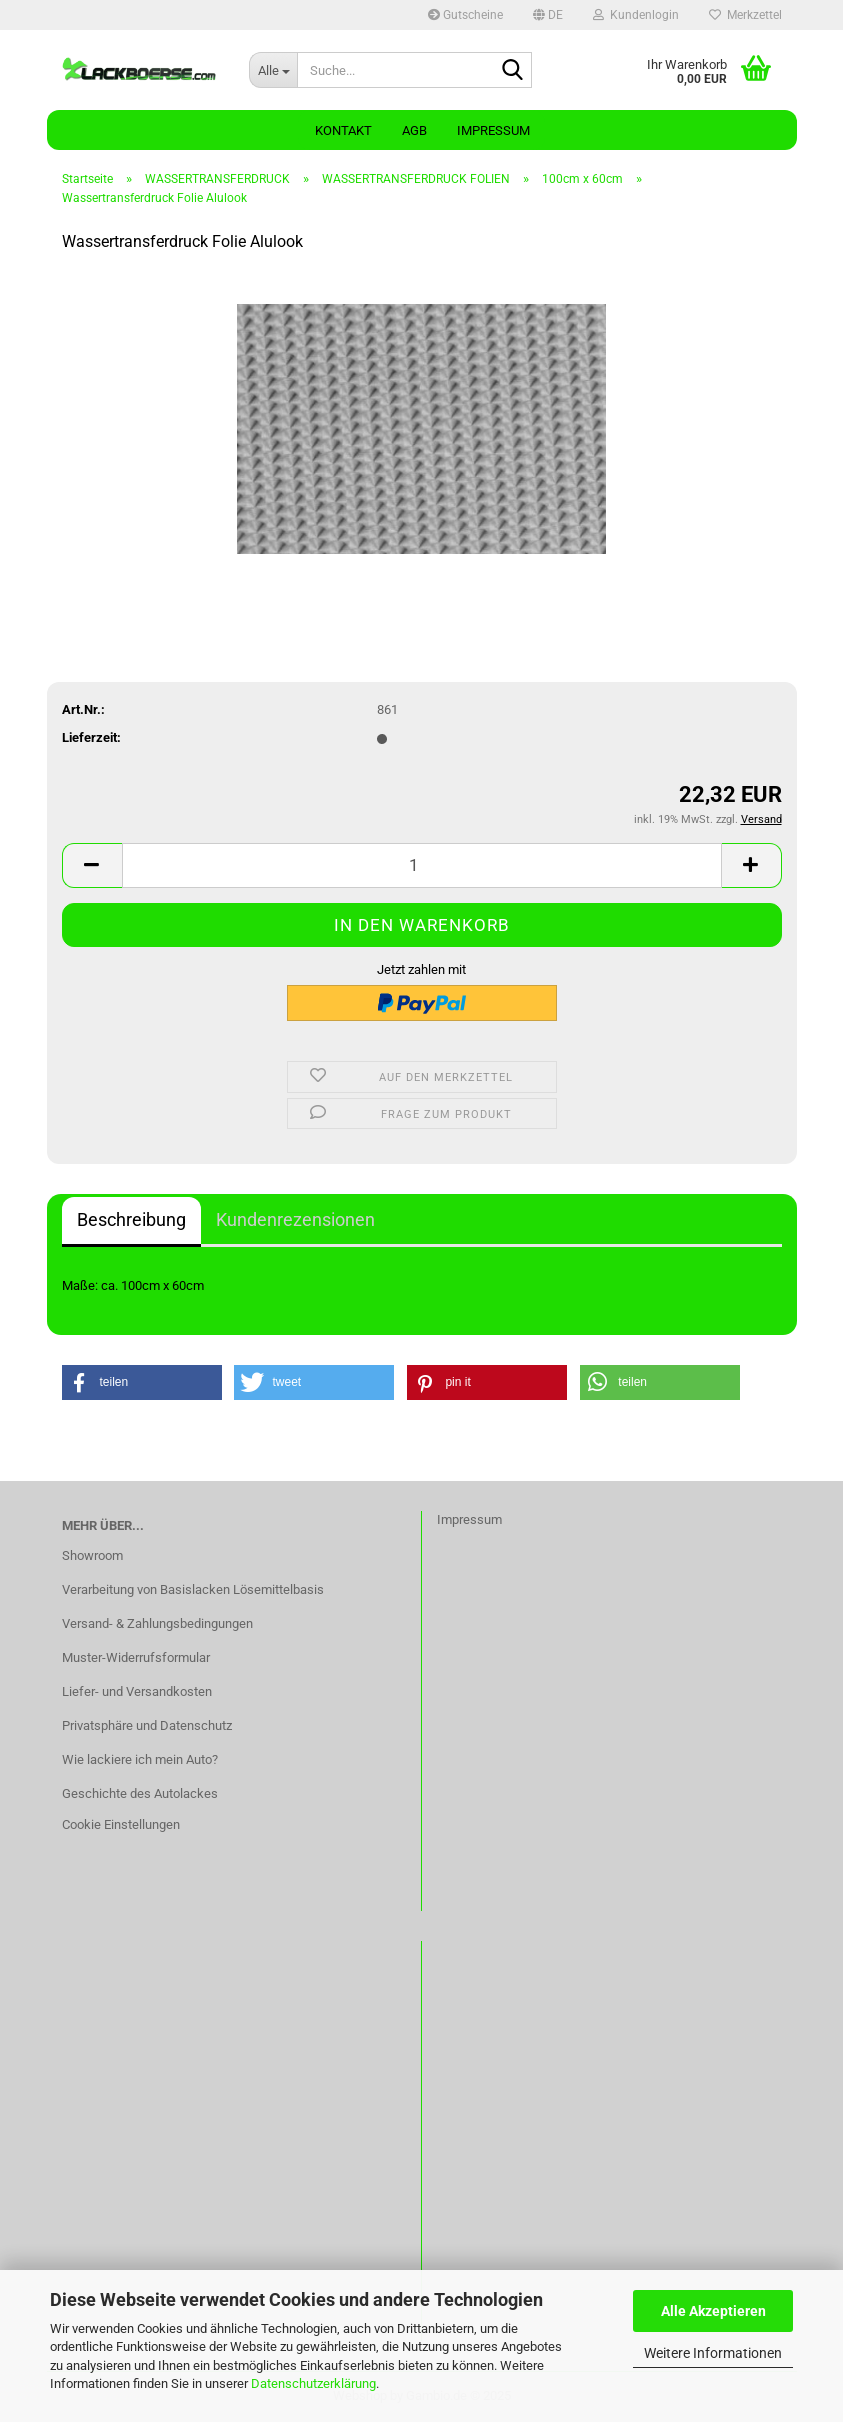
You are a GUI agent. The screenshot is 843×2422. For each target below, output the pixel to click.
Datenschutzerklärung (313, 2383)
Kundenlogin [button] (636, 15)
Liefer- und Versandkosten (137, 1691)
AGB (414, 130)
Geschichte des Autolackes (140, 1793)
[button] (548, 15)
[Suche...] (273, 70)
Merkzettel (745, 15)
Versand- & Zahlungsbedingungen (157, 1623)
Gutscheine (465, 15)
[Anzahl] (422, 865)
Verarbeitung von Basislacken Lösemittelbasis (193, 1589)
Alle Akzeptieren (713, 2311)
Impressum (493, 130)
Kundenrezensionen (295, 1219)
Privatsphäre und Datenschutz (147, 1725)
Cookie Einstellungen (121, 1824)
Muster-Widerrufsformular (136, 1657)
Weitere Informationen (713, 2353)
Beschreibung (131, 1219)
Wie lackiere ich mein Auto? (140, 1759)
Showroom (92, 1555)
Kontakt (343, 130)
